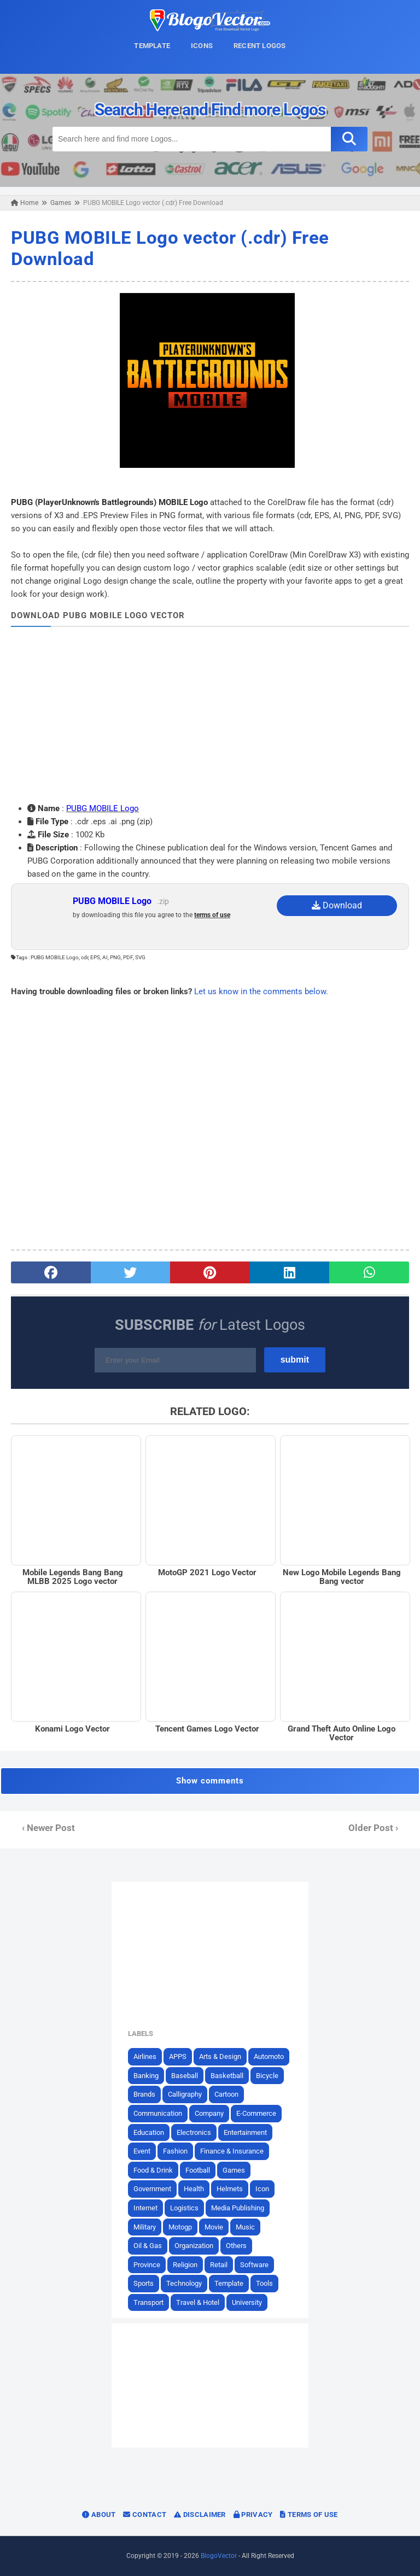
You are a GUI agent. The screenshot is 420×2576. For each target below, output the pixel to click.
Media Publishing (237, 2208)
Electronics (194, 2132)
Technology (184, 2283)
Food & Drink (153, 2170)
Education (148, 2132)
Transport (148, 2302)
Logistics (184, 2208)
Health (194, 2189)
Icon (262, 2189)
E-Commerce (256, 2113)
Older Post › (373, 1828)
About (98, 2514)
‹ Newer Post (48, 1828)
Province (146, 2265)
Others (236, 2245)
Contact (144, 2514)
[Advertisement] (210, 714)
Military (144, 2227)
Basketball (227, 2076)
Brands (144, 2094)
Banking (146, 2076)
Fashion (175, 2151)
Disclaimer (200, 2514)
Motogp (180, 2227)
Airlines (144, 2056)
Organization (193, 2245)
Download (337, 905)
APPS (177, 2056)
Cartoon (226, 2094)
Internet (145, 2208)
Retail (219, 2265)
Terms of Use (308, 2514)
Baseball (184, 2076)
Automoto (269, 2056)
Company (209, 2113)
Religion (185, 2265)
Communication (157, 2113)
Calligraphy (185, 2094)
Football (197, 2170)
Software (254, 2265)
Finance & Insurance (232, 2151)
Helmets (230, 2189)
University (247, 2302)
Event (141, 2151)
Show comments (210, 1781)
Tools (264, 2283)
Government (152, 2189)
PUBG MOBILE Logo (102, 808)
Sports (143, 2283)
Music (245, 2227)
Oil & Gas (147, 2245)
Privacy (253, 2514)
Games (234, 2170)
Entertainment (245, 2132)
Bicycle (267, 2076)
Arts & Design (220, 2056)
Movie (214, 2227)
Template (228, 2283)
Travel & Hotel (197, 2302)
